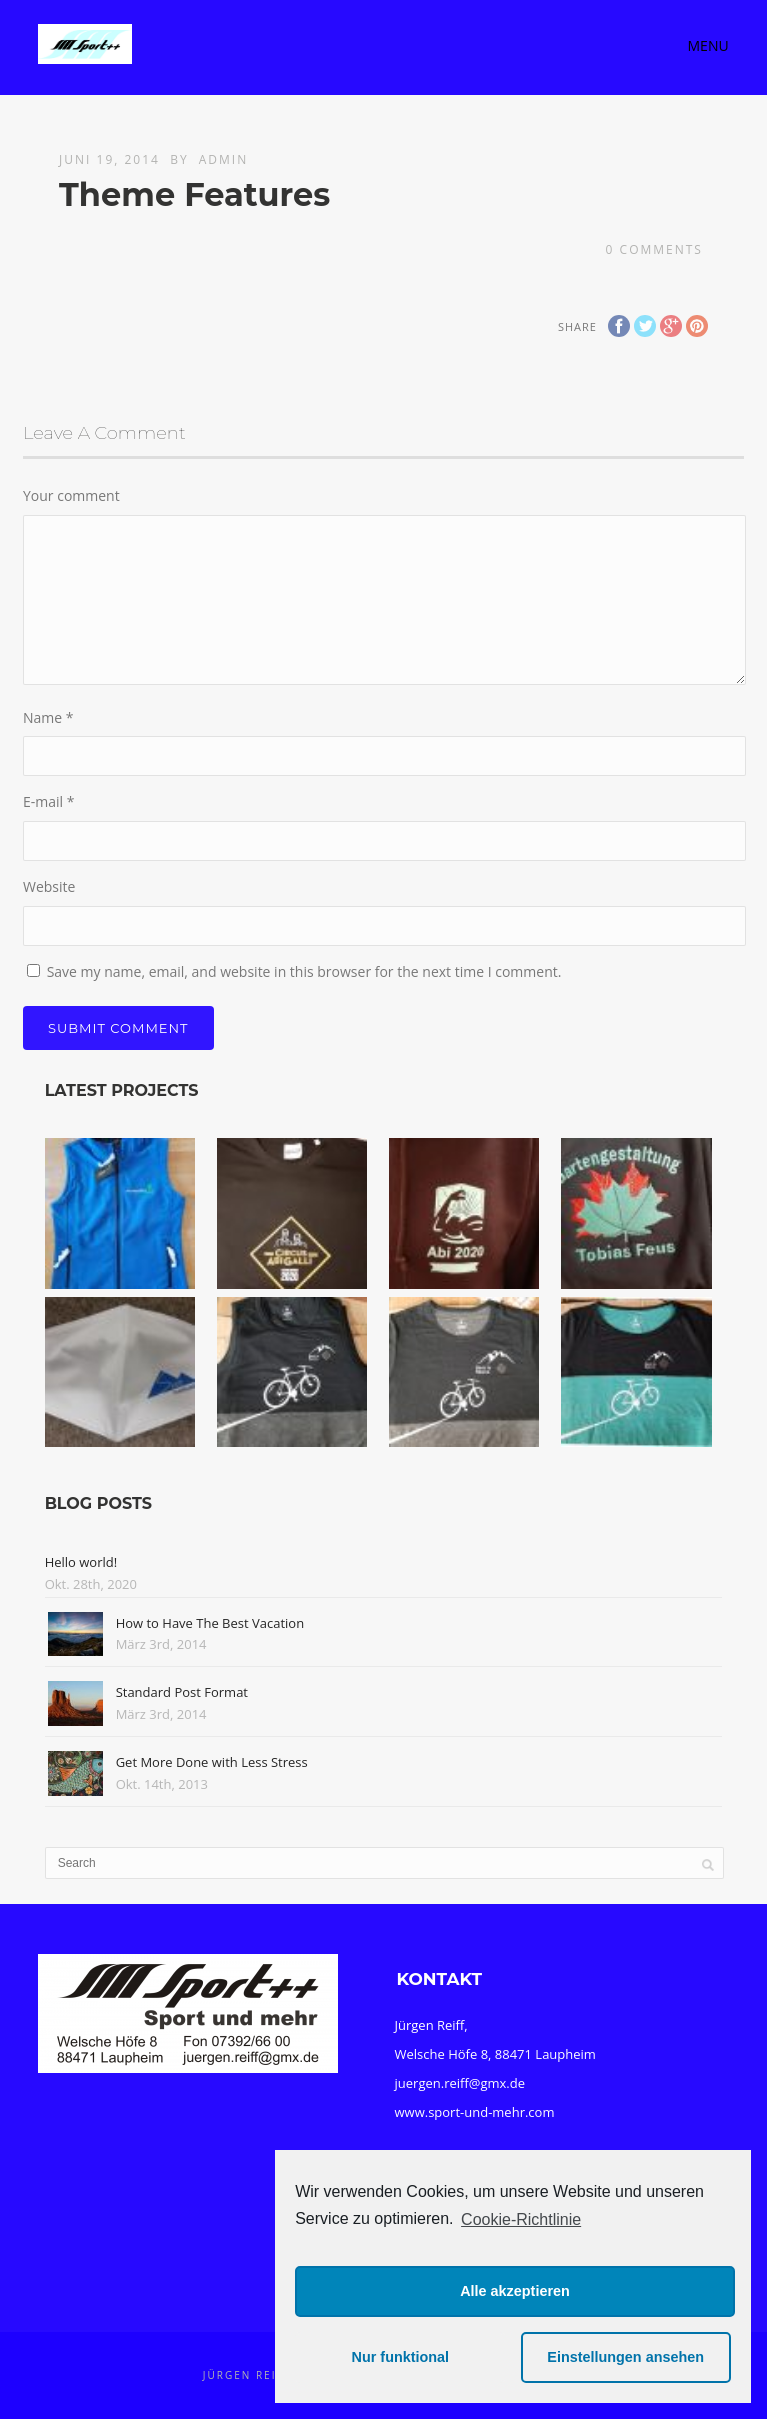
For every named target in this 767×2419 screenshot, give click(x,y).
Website (49, 886)
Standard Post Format (182, 1692)
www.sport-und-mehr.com (475, 2112)
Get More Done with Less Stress (212, 1762)
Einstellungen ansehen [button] (625, 2357)
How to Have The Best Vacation (210, 1623)
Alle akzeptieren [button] (515, 2291)
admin (223, 159)
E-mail (48, 801)
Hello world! (81, 1562)
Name (48, 717)
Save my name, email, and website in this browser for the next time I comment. (304, 971)
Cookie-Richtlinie (521, 2219)
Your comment (71, 495)
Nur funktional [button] (401, 2357)
